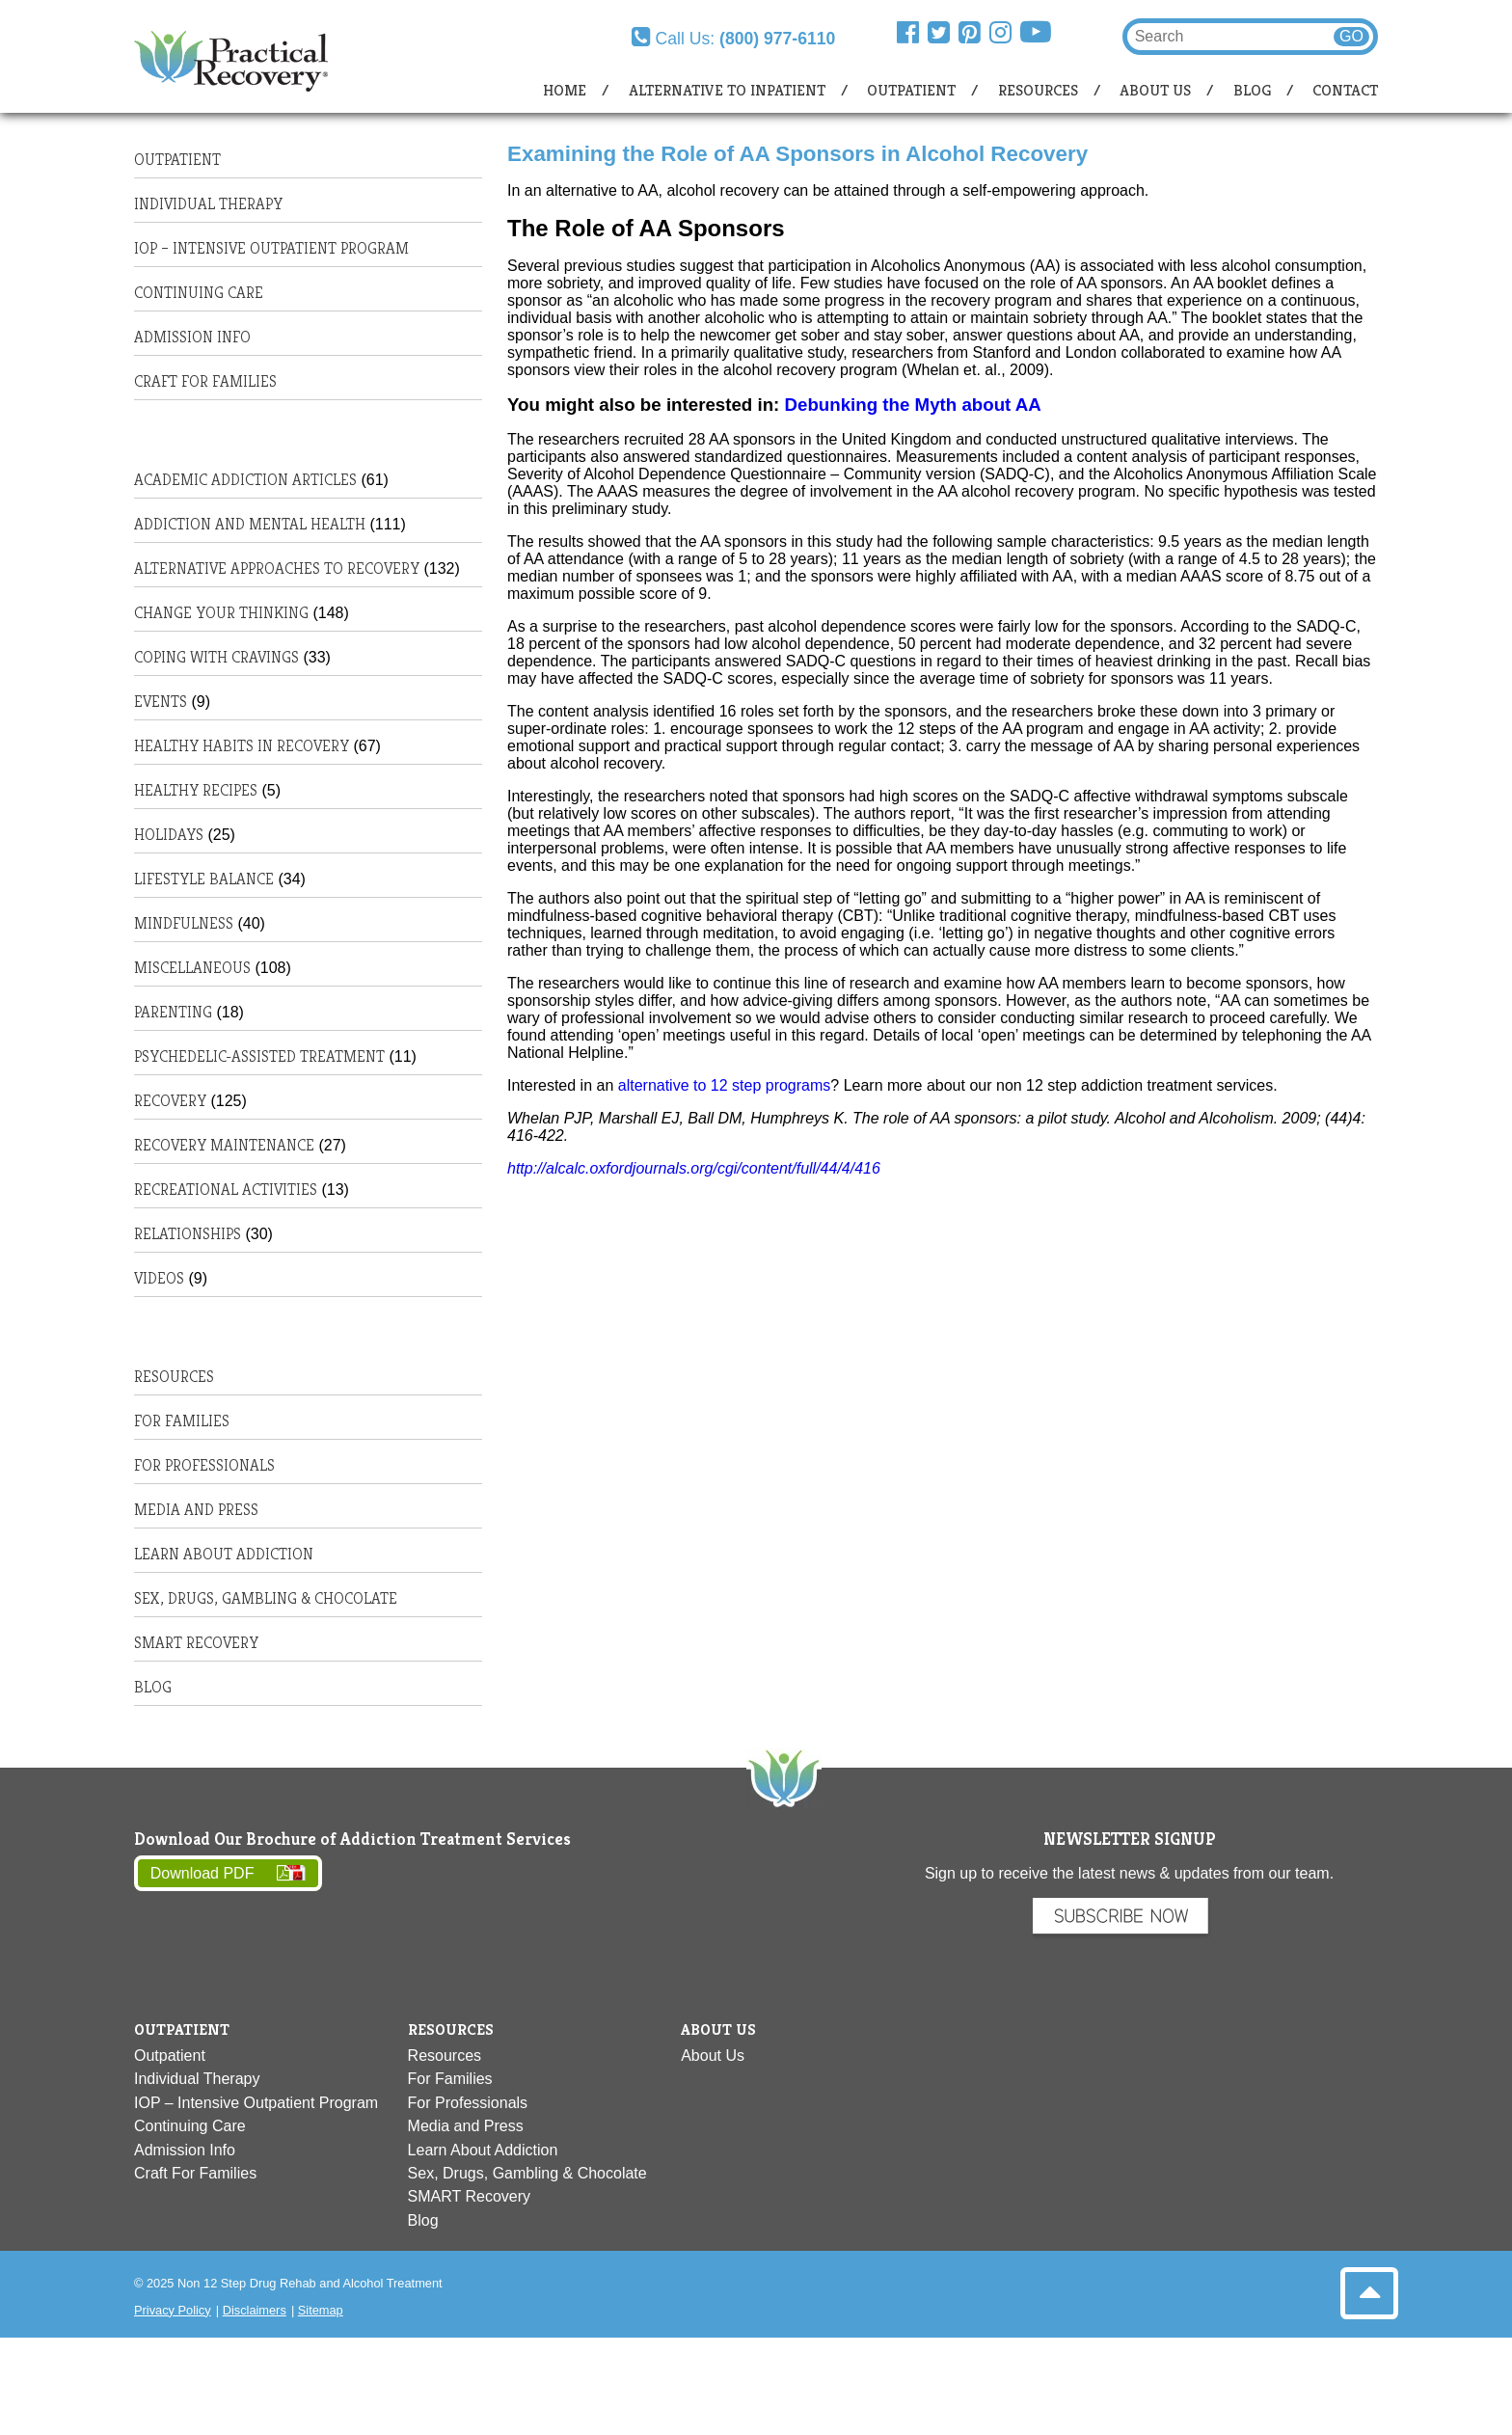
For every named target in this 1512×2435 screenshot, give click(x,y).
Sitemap (320, 2310)
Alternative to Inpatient (727, 90)
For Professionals (204, 1465)
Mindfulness (183, 923)
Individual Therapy (208, 204)
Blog (1252, 90)
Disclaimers (254, 2310)
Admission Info (192, 337)
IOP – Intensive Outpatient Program (271, 248)
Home (564, 90)
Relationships (187, 1234)
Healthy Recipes (195, 790)
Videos (159, 1278)
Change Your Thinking (221, 613)
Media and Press (196, 1510)
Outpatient (911, 90)
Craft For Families (205, 381)
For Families (182, 1421)
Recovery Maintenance (224, 1145)
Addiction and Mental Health (249, 524)
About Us (1155, 90)
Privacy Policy (172, 2310)
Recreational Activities (225, 1189)
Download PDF (202, 1873)
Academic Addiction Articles (245, 480)
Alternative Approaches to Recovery (276, 568)
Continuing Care (198, 293)
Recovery (170, 1101)
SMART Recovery (196, 1643)
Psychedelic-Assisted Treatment (259, 1056)
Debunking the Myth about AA (915, 404)
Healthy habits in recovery (241, 746)
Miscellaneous (192, 968)
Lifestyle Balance (204, 879)
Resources (1038, 90)
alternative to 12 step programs (724, 1085)
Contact (1345, 90)
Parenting (173, 1012)
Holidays (168, 835)
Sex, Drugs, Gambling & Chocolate (265, 1598)
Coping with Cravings (216, 657)
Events (160, 701)
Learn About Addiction (223, 1554)
